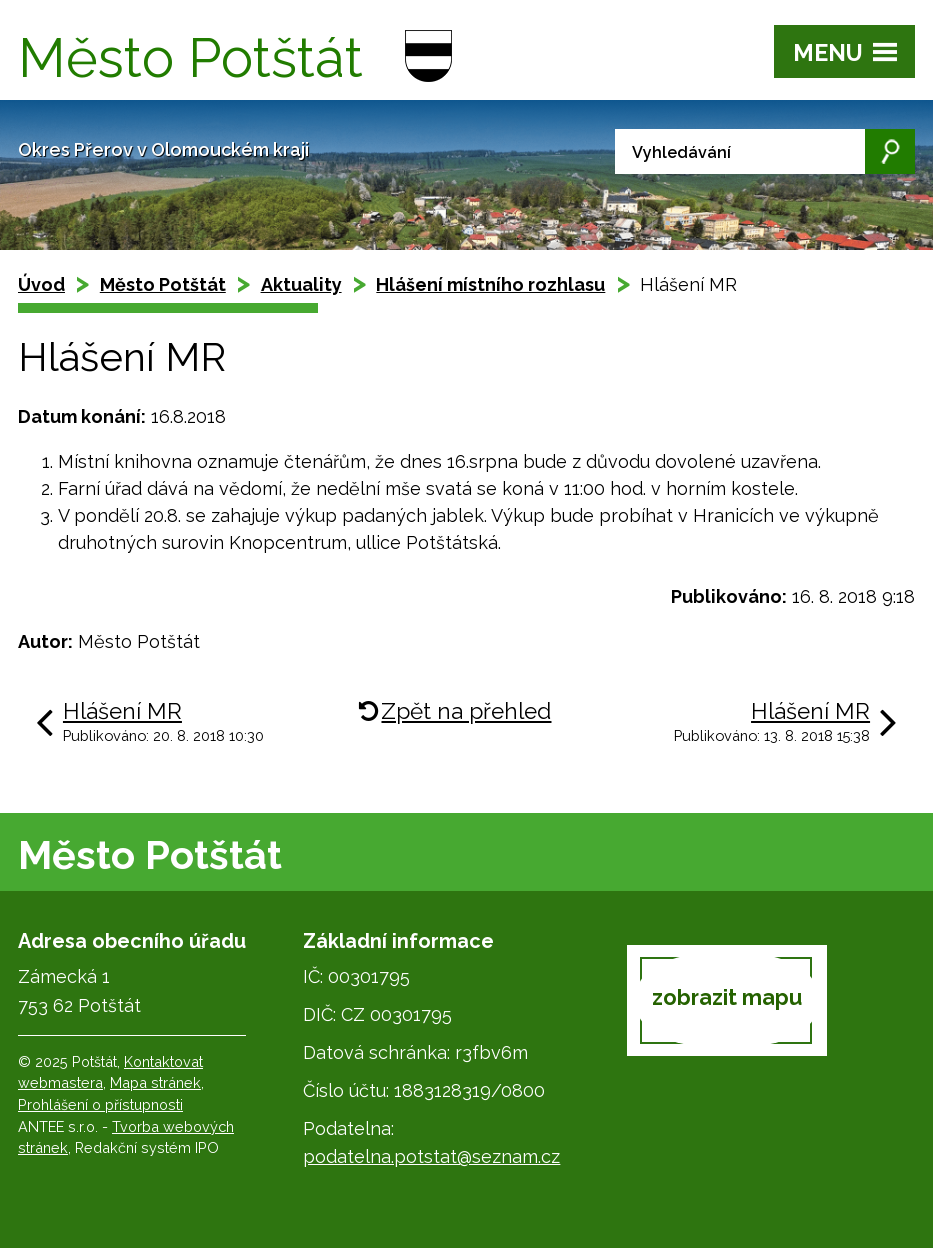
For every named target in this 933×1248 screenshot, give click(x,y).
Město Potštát (163, 284)
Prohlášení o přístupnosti (100, 1104)
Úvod (41, 284)
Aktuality (301, 284)
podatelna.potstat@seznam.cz (431, 1156)
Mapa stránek (155, 1082)
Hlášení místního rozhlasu (490, 284)
